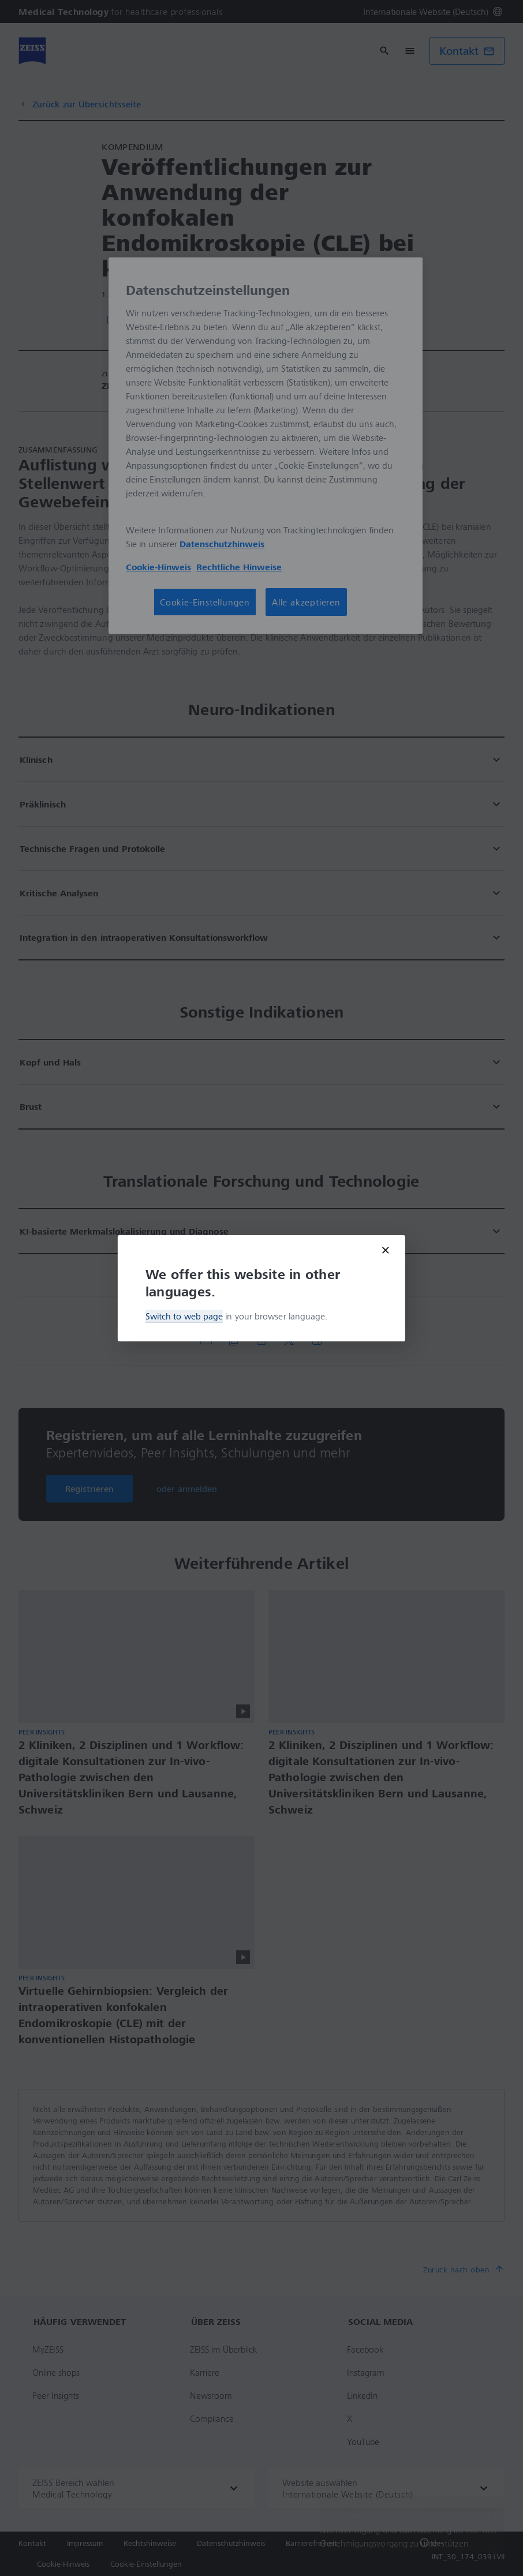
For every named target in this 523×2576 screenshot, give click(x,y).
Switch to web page (184, 1316)
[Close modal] (385, 1250)
